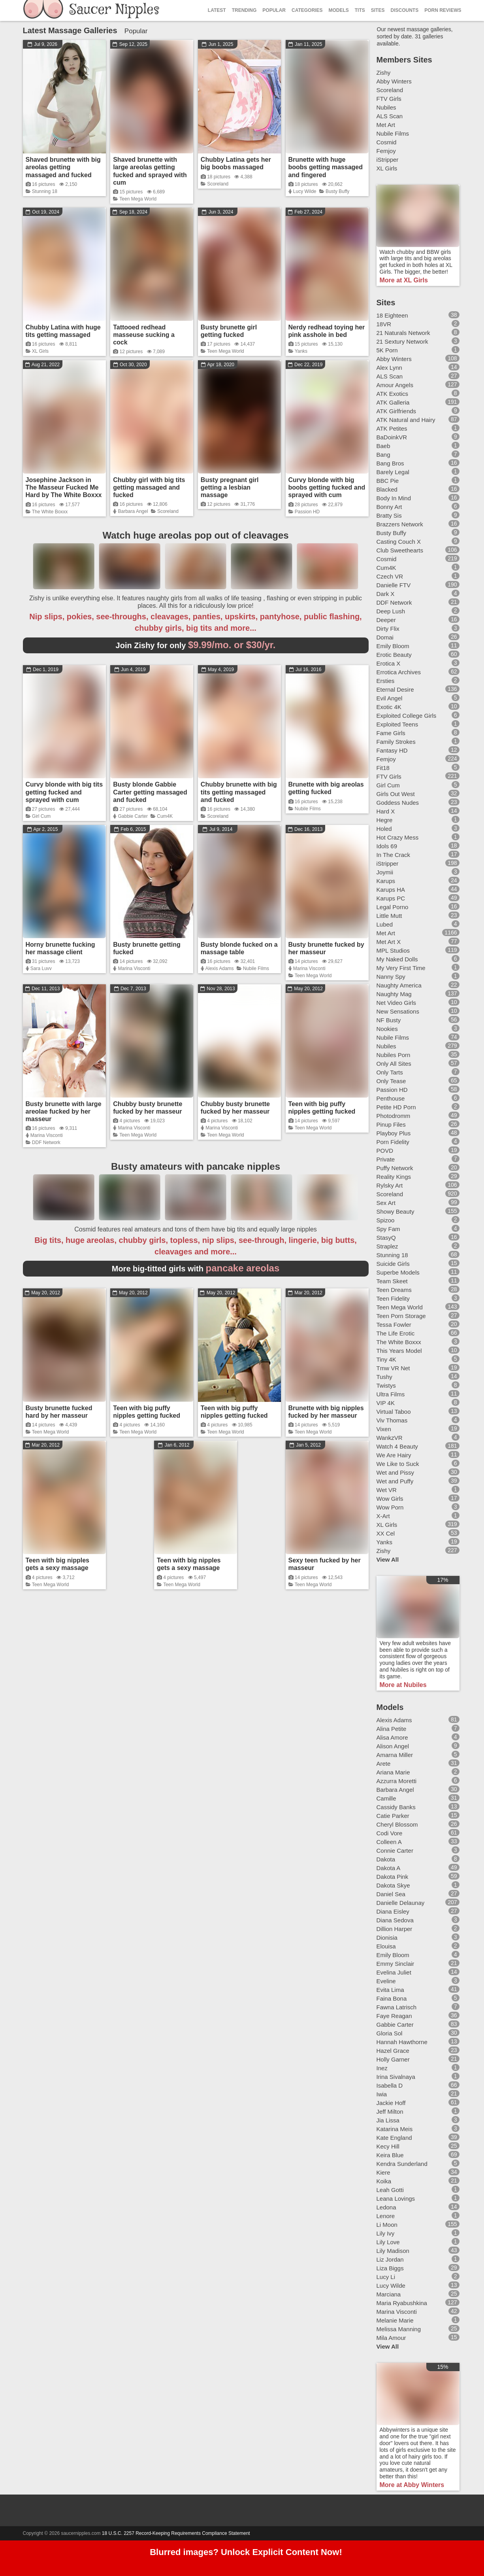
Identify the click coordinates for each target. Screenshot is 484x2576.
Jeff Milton (390, 2111)
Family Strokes (396, 741)
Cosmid (387, 142)
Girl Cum (41, 816)
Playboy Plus (394, 1133)
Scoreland (217, 184)
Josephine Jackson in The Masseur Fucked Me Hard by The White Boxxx (64, 487)
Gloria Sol (390, 2033)
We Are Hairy (394, 1455)
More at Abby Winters (412, 2484)
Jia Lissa (388, 2120)
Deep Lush (391, 611)
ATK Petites (392, 428)
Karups (386, 881)
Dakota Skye (393, 1885)
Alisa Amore (392, 1737)
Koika (384, 2181)
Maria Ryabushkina (402, 2303)
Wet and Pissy (395, 1472)
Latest (217, 10)
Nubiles (386, 107)
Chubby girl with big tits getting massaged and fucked (149, 487)
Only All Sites (394, 1063)
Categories (307, 10)
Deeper (386, 620)
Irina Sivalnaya (396, 2076)
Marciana (389, 2294)
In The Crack (394, 854)
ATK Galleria (393, 402)
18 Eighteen (392, 315)
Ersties (386, 680)
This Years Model (399, 1350)
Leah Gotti (390, 2189)
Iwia (382, 2094)
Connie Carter (395, 1850)
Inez (382, 2068)
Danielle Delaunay (401, 1902)
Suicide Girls (393, 1263)
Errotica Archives (399, 672)
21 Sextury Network (402, 341)
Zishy (384, 72)
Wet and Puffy (395, 1481)
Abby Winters (394, 81)
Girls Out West (396, 794)
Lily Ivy (386, 2233)
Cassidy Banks (396, 1807)
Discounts (404, 10)
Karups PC (391, 898)
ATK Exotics (393, 393)
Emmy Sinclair (395, 1963)
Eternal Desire (395, 689)
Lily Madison (393, 2250)
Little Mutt (389, 915)
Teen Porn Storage (401, 1316)
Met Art (386, 124)
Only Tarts (390, 1072)
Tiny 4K (386, 1359)
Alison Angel (393, 1746)
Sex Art (386, 1202)
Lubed (385, 924)
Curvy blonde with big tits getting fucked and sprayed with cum (64, 792)
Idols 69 (387, 846)
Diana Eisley (393, 1911)
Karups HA (391, 889)
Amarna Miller (395, 1754)
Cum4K (165, 816)
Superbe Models (398, 1272)
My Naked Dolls (397, 959)
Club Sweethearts (400, 550)
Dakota (386, 1859)
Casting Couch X (399, 541)
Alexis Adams (219, 968)
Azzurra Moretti (397, 1781)
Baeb (383, 446)
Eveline (386, 1981)
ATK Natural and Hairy (406, 419)
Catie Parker (393, 1815)
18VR (384, 324)
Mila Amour (391, 2337)
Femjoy (386, 151)
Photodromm (394, 1115)
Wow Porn (390, 1507)
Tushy (384, 1376)
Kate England (394, 2137)
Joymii (385, 872)
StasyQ (386, 1237)
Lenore (386, 2216)
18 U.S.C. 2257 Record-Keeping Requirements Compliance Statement (176, 2533)
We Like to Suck (398, 1463)
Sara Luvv (41, 968)
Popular (274, 10)
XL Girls (40, 351)
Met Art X (389, 941)
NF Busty (389, 1020)
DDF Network (46, 1142)
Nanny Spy (391, 976)
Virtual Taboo (394, 1411)
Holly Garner (393, 2059)
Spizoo (386, 1220)
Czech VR (390, 576)
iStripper (388, 159)
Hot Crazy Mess (398, 837)
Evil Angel (390, 698)
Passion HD (307, 511)
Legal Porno (393, 907)
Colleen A (389, 1841)
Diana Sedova (395, 1920)
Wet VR (387, 1490)
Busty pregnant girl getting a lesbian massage (230, 487)
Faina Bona (392, 1998)
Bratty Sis (389, 515)
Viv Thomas (392, 1420)
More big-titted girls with (196, 1268)
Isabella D (390, 2085)
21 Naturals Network (403, 332)
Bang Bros (390, 463)
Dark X (386, 593)
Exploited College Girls (407, 715)
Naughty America (399, 985)
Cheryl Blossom (397, 1824)
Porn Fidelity (393, 1142)
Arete (384, 1763)
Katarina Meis (395, 2129)
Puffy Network (395, 1168)
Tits (360, 10)
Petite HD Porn (396, 1107)
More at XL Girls (404, 280)
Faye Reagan (394, 2015)
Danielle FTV (394, 585)
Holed (384, 828)
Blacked (387, 489)
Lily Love (388, 2242)
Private (386, 1159)
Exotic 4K (389, 707)
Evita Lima (390, 1989)
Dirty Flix (388, 628)
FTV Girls (389, 98)
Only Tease (391, 1081)
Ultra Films (391, 1394)
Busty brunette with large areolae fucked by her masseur (64, 1111)
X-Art (383, 1516)
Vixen (384, 1429)
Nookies (387, 1028)
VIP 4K (386, 1403)
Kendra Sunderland (402, 2163)
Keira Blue (390, 2155)
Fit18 (383, 767)
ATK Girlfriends (396, 411)
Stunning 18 (44, 191)
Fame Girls (391, 733)
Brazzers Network (400, 524)
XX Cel (386, 1533)
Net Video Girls (396, 1002)
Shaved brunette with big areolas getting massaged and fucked (63, 167)
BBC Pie (388, 480)
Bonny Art (389, 506)
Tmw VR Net (393, 1368)
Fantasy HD (392, 750)
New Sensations (398, 1011)
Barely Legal (393, 472)
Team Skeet (392, 1281)
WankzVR (390, 1437)
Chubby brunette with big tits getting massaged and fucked (239, 792)
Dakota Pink (393, 1876)
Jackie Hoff (391, 2102)
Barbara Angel (133, 511)
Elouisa (386, 1946)
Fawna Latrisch (397, 2007)
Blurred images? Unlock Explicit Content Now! (246, 2552)
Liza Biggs (390, 2268)
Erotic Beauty (394, 654)
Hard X (386, 811)
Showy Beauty (395, 1211)
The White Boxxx (50, 511)
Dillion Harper (394, 1928)
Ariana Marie (393, 1772)
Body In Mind (394, 498)
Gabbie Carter (133, 816)
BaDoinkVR (392, 437)
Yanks (301, 351)
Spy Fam (388, 1229)
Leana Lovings (396, 2198)
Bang (383, 454)
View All (388, 1559)
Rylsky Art (390, 1185)
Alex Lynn (389, 367)
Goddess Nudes (398, 802)
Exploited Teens (397, 724)
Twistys (386, 1385)
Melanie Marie (395, 2320)
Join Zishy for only (196, 645)
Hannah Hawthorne (402, 2042)
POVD (385, 1150)
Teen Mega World (137, 199)
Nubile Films (308, 808)
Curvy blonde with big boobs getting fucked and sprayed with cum (326, 487)
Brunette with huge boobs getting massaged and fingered (325, 167)
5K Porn (387, 350)
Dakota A (389, 1868)
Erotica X (389, 663)
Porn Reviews (442, 10)
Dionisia (387, 1937)
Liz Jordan (390, 2259)
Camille (386, 1798)
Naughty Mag (394, 994)
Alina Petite (392, 1728)
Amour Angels (395, 385)
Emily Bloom (393, 646)
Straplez (387, 1246)
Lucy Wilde (304, 191)
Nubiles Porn (394, 1055)
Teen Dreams (394, 1289)
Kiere (383, 2172)
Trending (244, 10)
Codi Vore (390, 1833)
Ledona (386, 2207)
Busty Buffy (337, 191)
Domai (385, 637)
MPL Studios (393, 950)
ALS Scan (390, 116)
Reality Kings (394, 1176)
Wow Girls (390, 1498)
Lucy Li (386, 2276)
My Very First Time (401, 968)
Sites (378, 10)
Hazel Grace (393, 2050)
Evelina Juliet (394, 1972)
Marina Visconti (134, 968)
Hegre (385, 820)
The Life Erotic (396, 1333)
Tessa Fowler (394, 1324)
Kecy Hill (388, 2146)
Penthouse (391, 1098)
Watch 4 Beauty (397, 1446)
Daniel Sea (391, 1894)
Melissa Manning (399, 2329)
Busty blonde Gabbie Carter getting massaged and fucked (150, 792)
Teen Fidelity (393, 1298)
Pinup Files (391, 1124)
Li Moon (387, 2224)
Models (338, 10)
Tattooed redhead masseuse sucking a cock (144, 335)
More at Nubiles (403, 1684)
